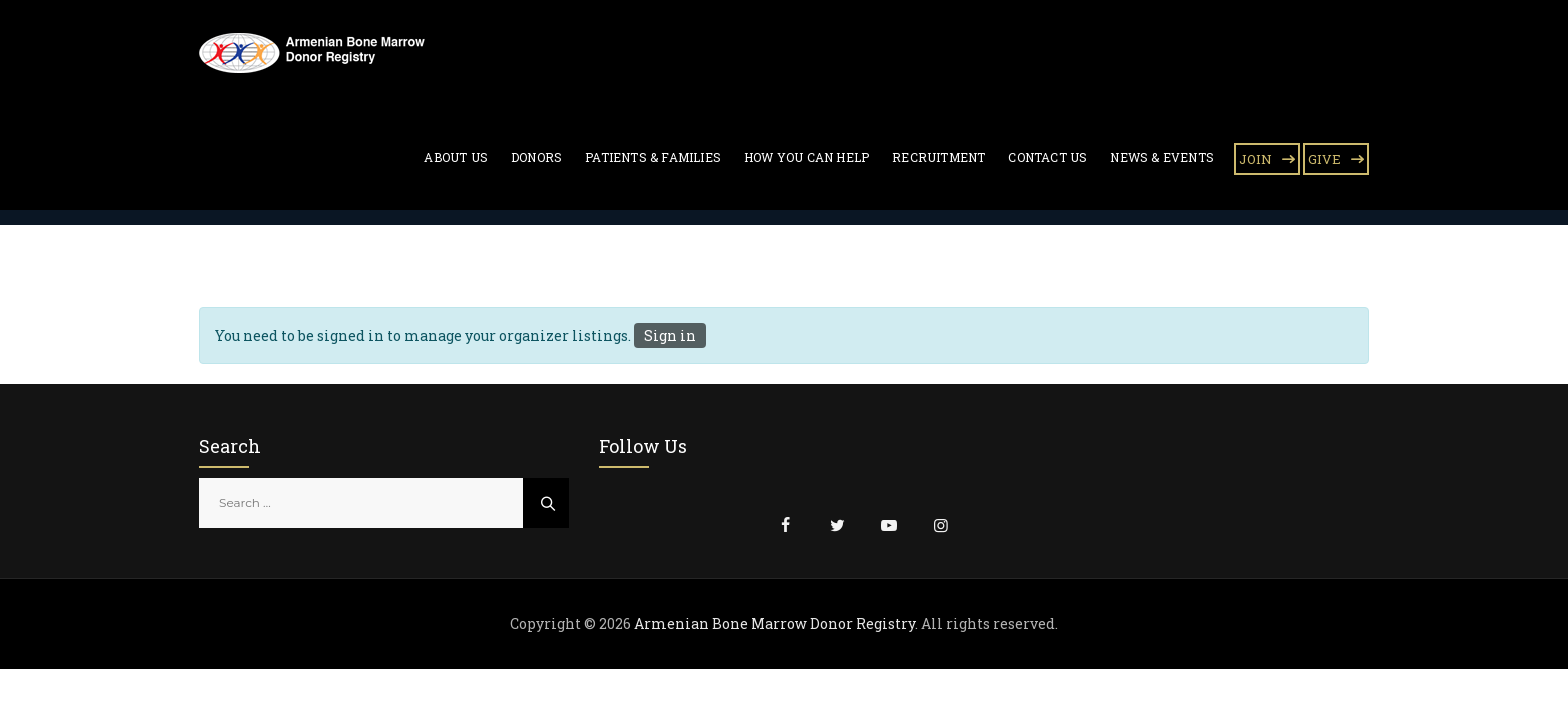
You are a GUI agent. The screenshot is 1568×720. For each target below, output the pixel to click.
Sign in (670, 335)
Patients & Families (653, 157)
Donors (536, 157)
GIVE (1324, 159)
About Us (456, 157)
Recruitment (938, 157)
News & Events (1162, 157)
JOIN (1255, 159)
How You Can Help (806, 157)
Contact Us (1047, 157)
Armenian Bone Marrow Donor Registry (774, 623)
